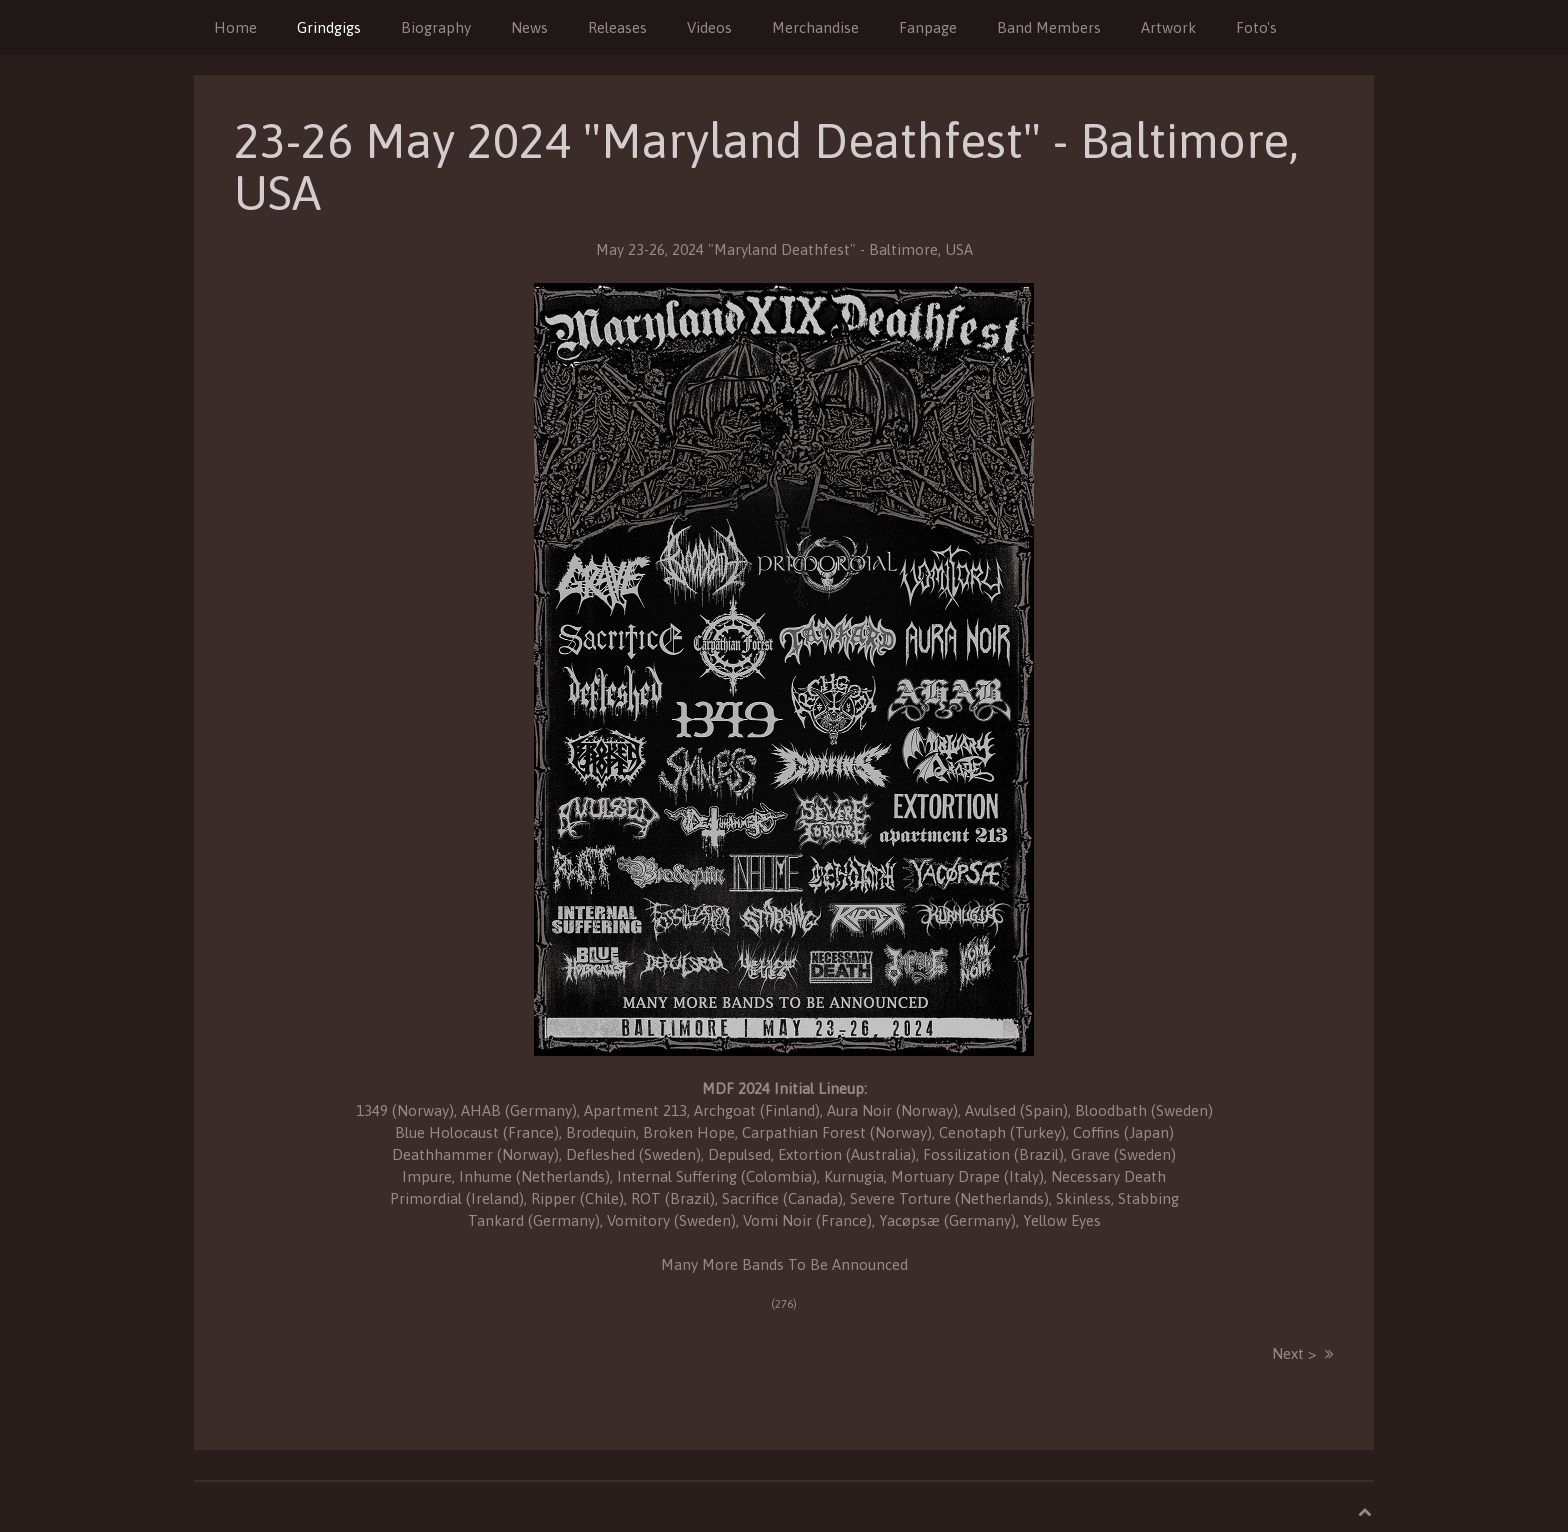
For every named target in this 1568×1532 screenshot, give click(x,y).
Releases (617, 27)
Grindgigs (329, 27)
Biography (436, 27)
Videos (709, 27)
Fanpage (928, 27)
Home (235, 27)
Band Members (1049, 27)
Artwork (1168, 27)
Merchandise (815, 27)
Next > (1294, 1353)
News (529, 27)
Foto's (1256, 27)
